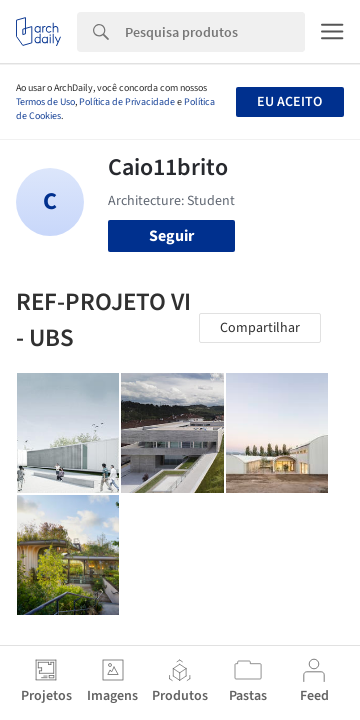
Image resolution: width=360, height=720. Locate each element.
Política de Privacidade (127, 102)
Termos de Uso (45, 102)
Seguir (171, 236)
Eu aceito (289, 102)
